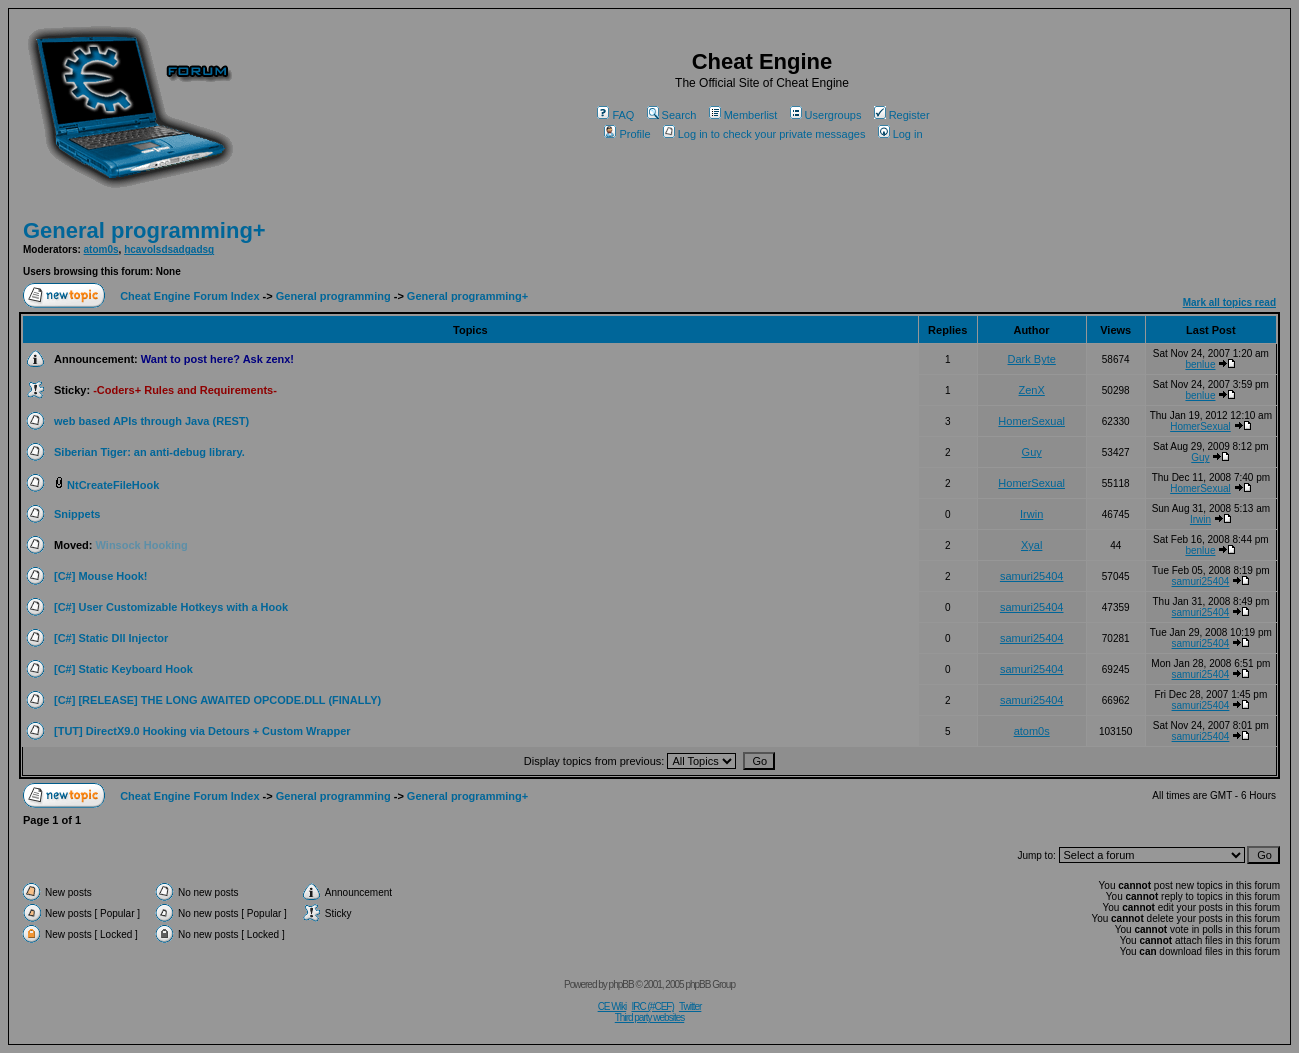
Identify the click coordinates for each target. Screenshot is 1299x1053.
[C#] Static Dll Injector (111, 638)
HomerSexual (1031, 421)
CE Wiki (612, 1006)
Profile (627, 134)
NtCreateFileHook (113, 485)
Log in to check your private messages (764, 134)
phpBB (621, 984)
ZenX (1032, 390)
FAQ (615, 115)
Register (902, 115)
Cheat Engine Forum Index (189, 296)
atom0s (101, 249)
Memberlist (743, 115)
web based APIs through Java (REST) (151, 421)
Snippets (77, 514)
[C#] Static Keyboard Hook (123, 669)
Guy (1032, 452)
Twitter (690, 1006)
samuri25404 (1032, 576)
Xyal (1031, 545)
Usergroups (826, 115)
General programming (333, 296)
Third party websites (649, 1017)
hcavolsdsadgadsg (169, 249)
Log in (900, 134)
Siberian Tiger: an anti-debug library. (149, 452)
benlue (1200, 364)
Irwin (1031, 514)
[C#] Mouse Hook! (101, 576)
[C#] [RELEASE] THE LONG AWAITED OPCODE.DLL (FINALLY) (217, 700)
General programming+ (144, 230)
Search (672, 115)
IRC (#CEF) (653, 1006)
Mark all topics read (1229, 302)
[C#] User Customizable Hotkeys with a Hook (171, 607)
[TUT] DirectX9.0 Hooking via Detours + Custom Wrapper (202, 731)
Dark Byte (1032, 359)
